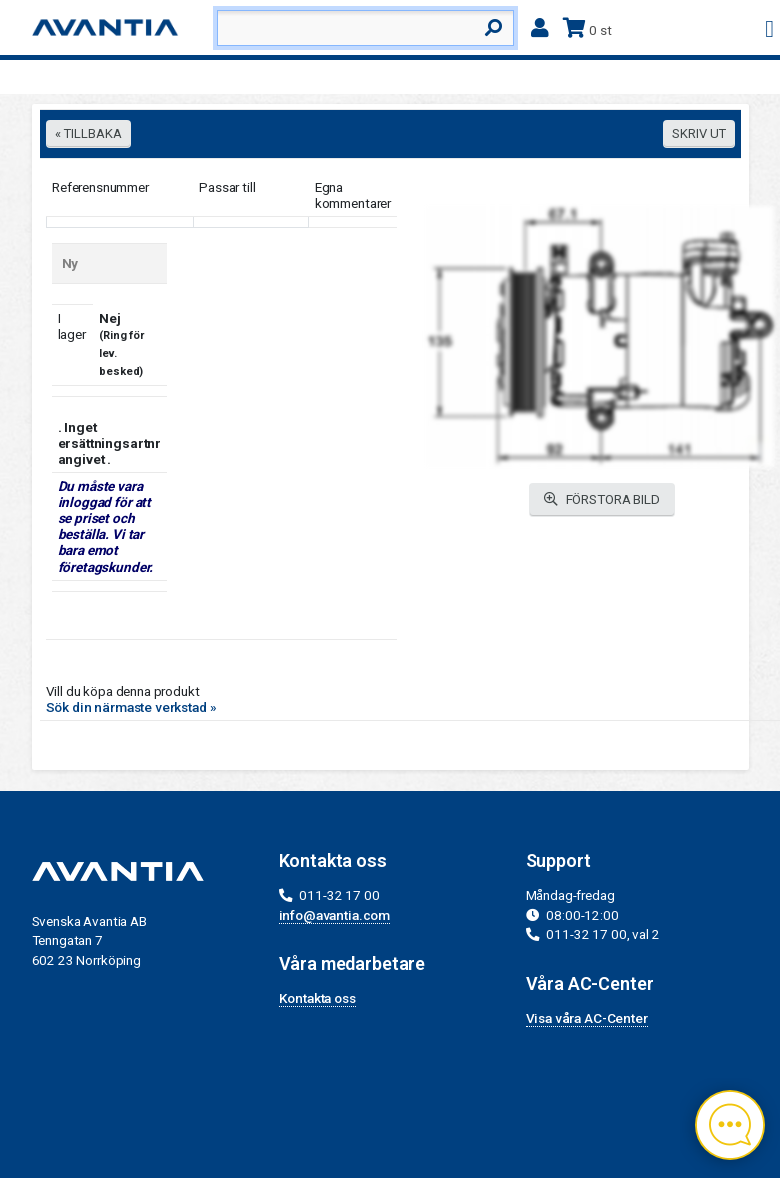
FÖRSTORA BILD (602, 499)
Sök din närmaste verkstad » (131, 707)
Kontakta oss (317, 998)
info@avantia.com (335, 915)
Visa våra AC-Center (587, 1018)
